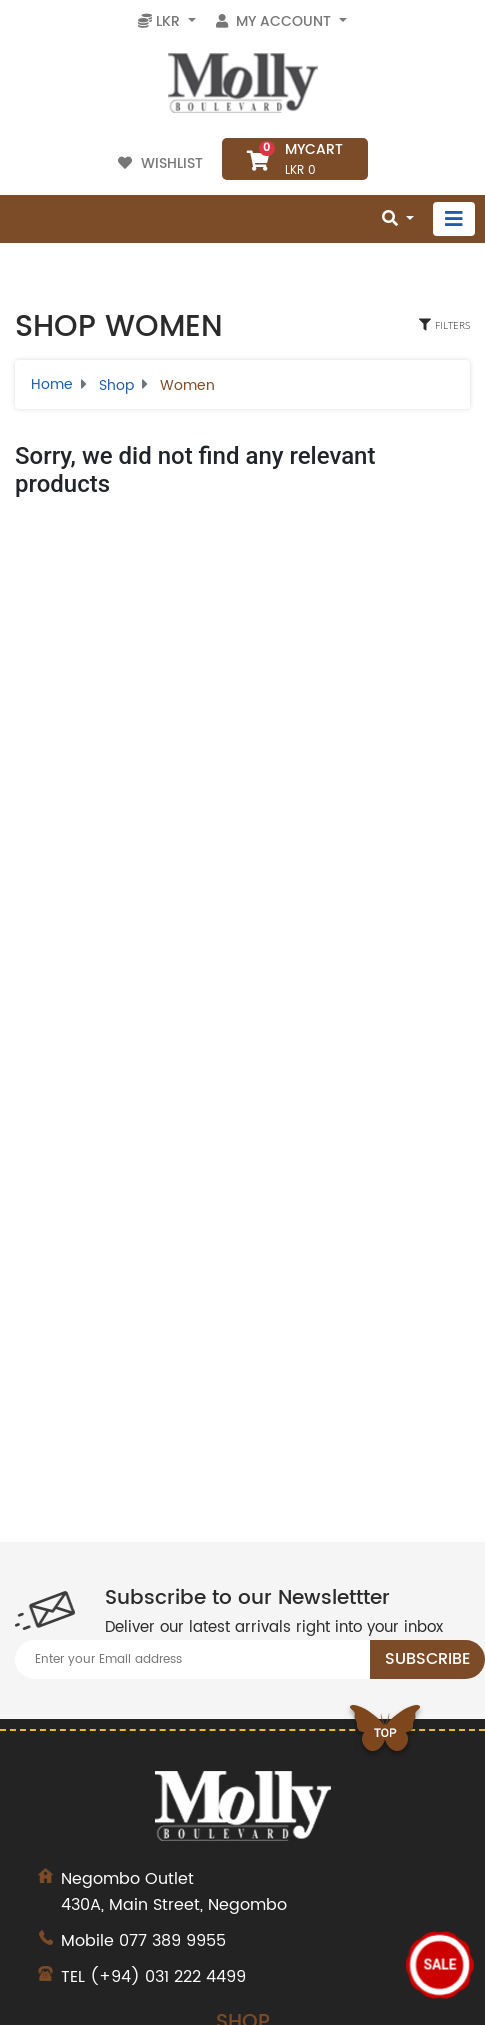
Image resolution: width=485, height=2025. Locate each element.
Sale (440, 1965)
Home (52, 384)
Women (187, 385)
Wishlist (162, 163)
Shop (116, 385)
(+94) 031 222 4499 (168, 1977)
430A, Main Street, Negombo (243, 1892)
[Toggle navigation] (454, 219)
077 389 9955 (172, 1941)
